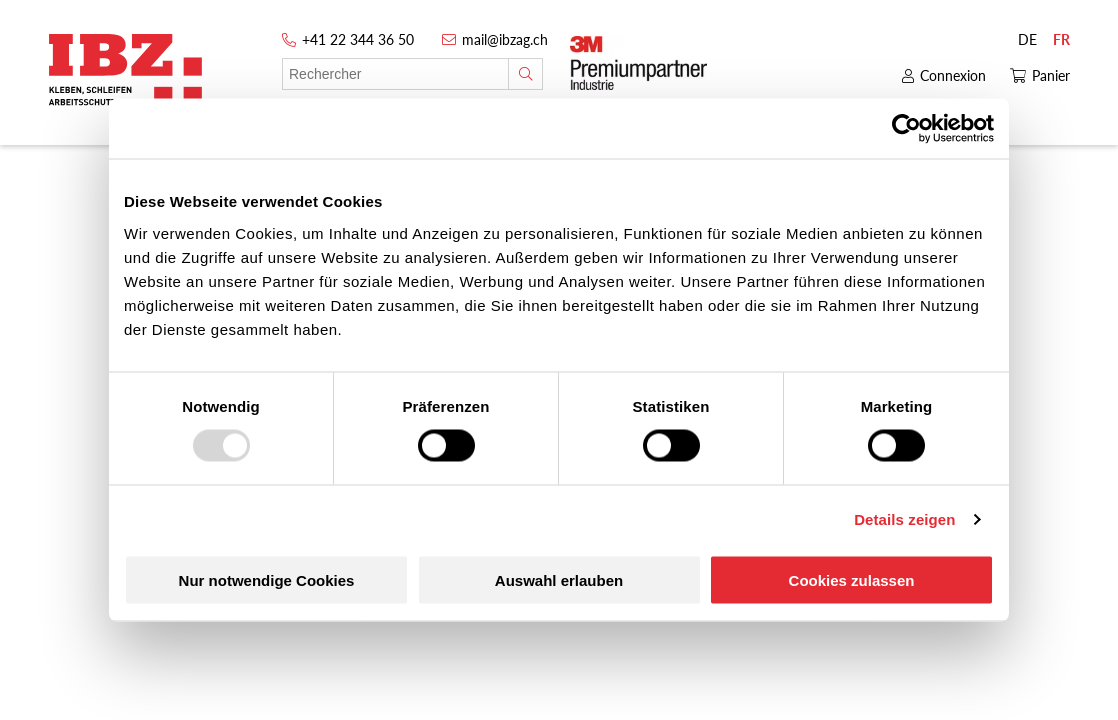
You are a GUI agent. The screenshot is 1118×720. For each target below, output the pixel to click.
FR (1061, 39)
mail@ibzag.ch (505, 39)
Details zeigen (904, 519)
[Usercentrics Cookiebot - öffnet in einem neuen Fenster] (906, 129)
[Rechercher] (525, 74)
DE (1027, 39)
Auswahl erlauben (559, 579)
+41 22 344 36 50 (358, 39)
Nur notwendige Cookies (267, 579)
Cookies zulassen (852, 579)
